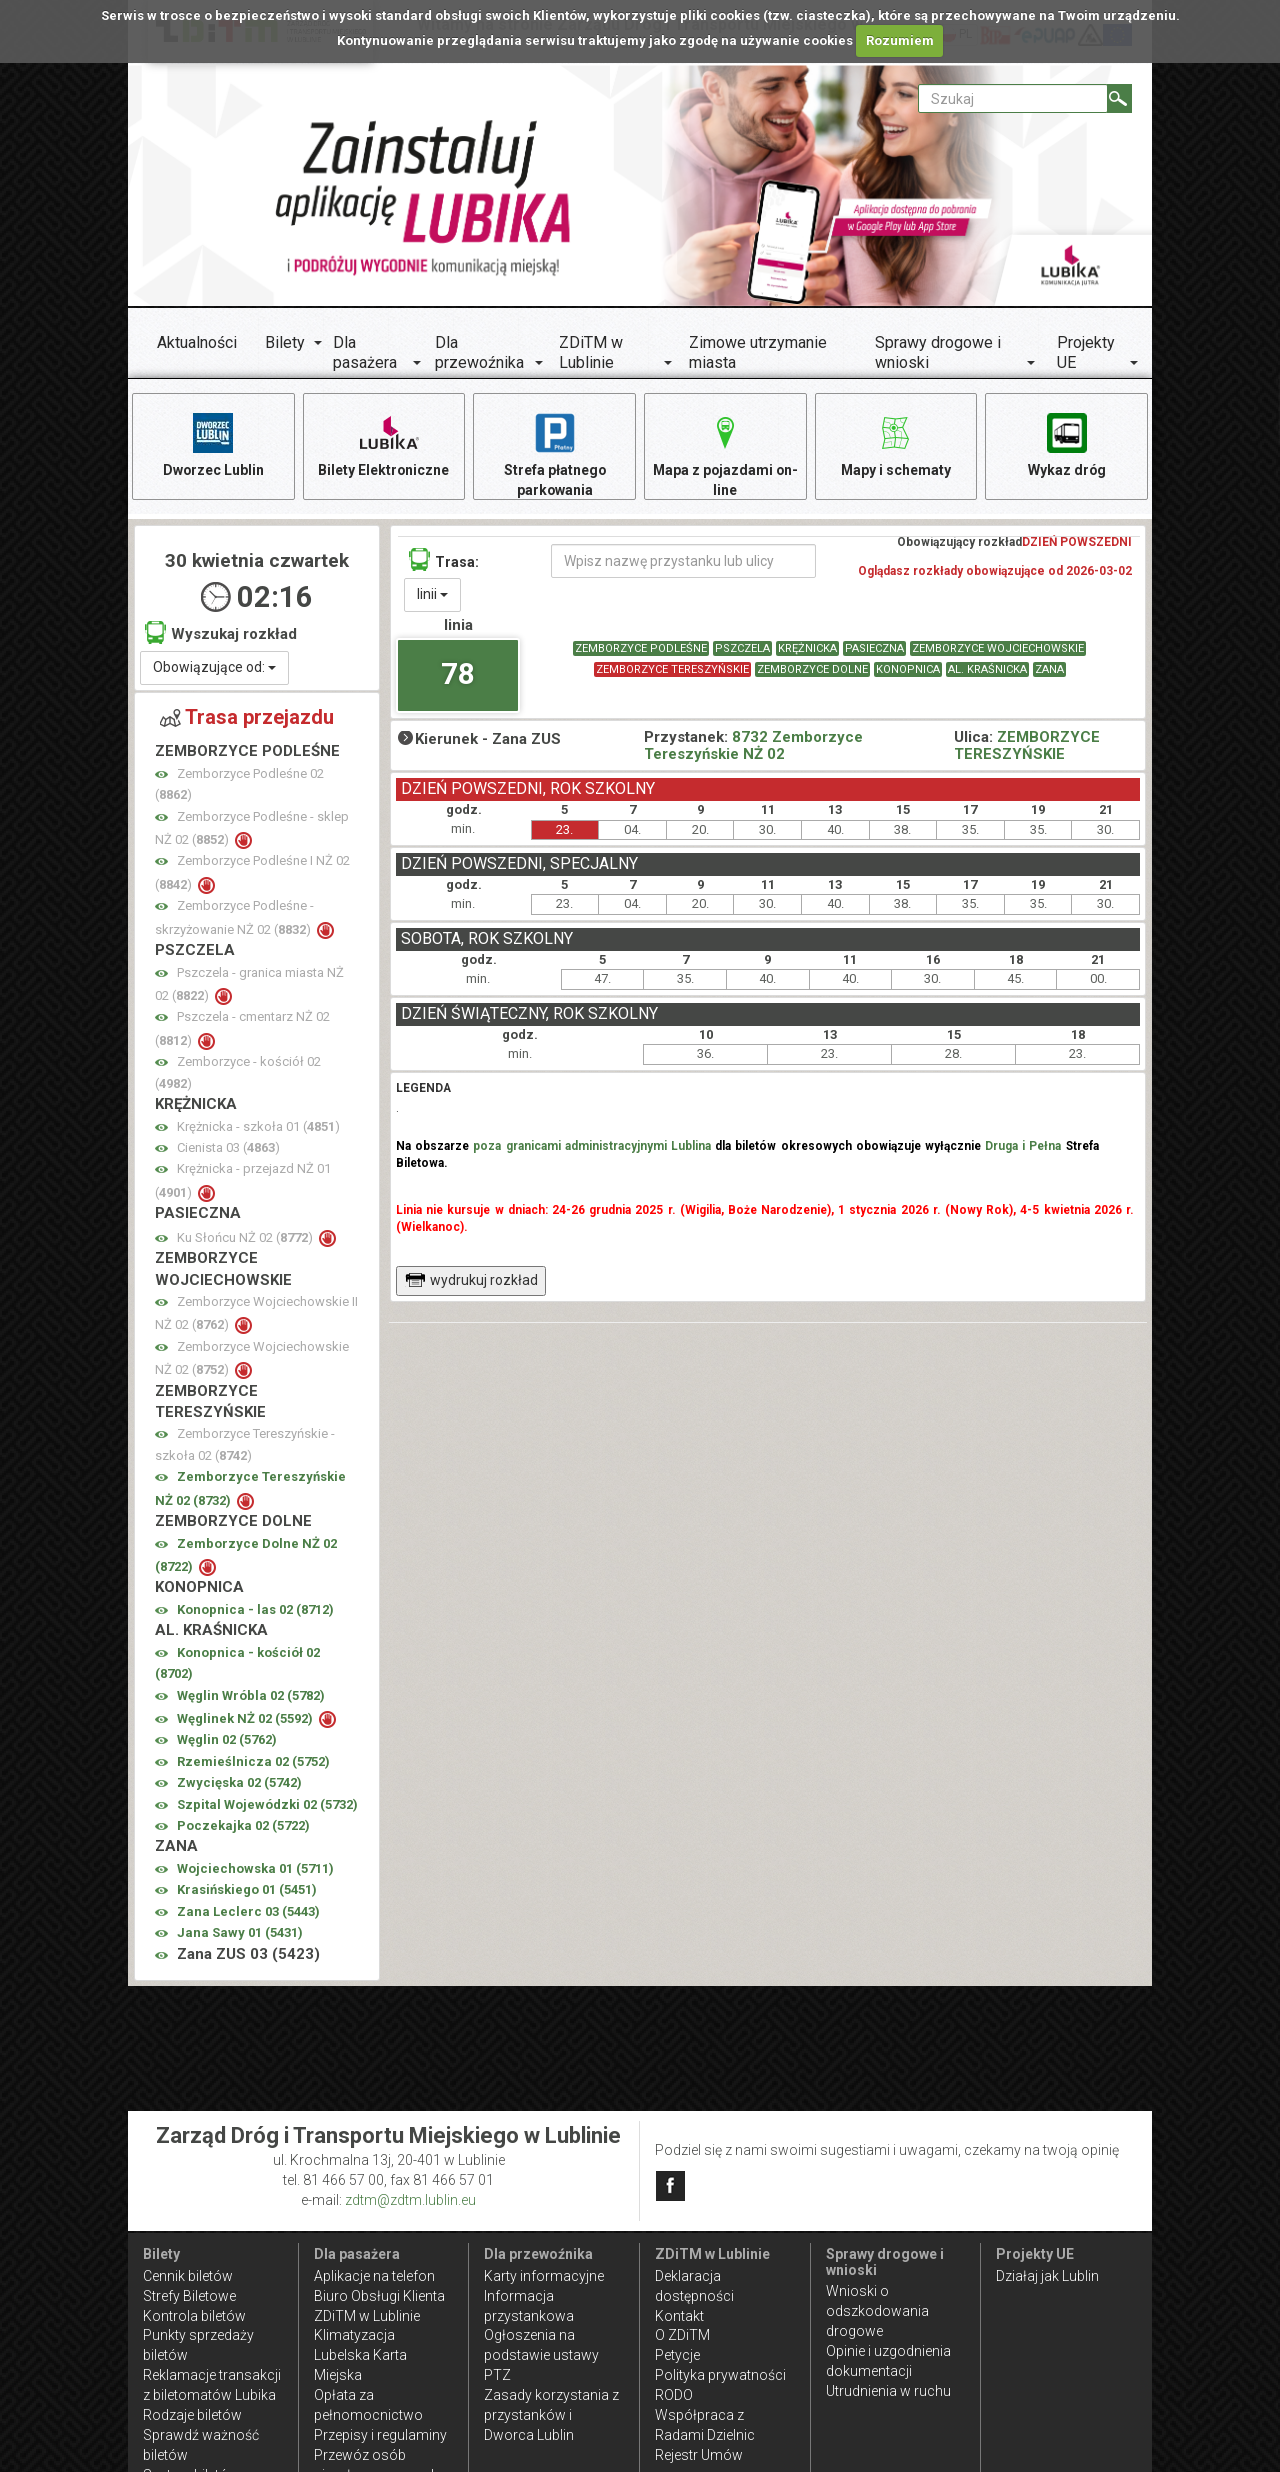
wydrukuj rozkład (471, 1280)
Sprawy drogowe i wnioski (938, 352)
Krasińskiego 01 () (247, 1890)
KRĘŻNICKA (807, 648)
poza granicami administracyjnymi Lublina (592, 1146)
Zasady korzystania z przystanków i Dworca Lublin (551, 2415)
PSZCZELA (742, 648)
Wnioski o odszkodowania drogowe (877, 2311)
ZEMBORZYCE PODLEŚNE (641, 648)
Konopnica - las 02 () (255, 1609)
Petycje (677, 2355)
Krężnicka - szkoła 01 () (258, 1126)
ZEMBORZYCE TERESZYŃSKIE (672, 669)
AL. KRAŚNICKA (987, 669)
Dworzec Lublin (213, 443)
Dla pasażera (365, 352)
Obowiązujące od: (214, 667)
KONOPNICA (908, 669)
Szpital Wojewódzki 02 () (267, 1804)
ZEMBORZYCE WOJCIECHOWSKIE (998, 648)
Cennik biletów (188, 2276)
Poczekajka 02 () (243, 1825)
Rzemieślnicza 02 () (253, 1761)
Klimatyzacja (354, 2335)
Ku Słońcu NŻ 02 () (246, 1237)
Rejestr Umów (699, 2455)
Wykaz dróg (1066, 443)
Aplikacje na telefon (374, 2276)
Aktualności (197, 342)
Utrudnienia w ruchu (888, 2391)
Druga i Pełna (1023, 1146)
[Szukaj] (1119, 98)
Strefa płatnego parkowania (554, 453)
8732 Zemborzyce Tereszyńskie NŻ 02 (753, 745)
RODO (674, 2395)
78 (458, 673)
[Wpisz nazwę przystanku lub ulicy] (683, 561)
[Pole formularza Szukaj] (1013, 98)
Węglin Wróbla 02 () (251, 1695)
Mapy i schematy (895, 443)
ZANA (1049, 669)
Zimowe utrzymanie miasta (758, 352)
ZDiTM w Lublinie (591, 352)
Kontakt (679, 2316)
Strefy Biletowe (189, 2296)
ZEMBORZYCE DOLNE (812, 669)
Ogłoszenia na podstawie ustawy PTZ (541, 2355)
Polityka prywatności (720, 2375)
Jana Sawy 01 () (240, 1933)
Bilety (285, 342)
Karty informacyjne (544, 2276)
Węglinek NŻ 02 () (246, 1718)
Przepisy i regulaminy (380, 2435)
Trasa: (444, 559)
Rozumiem (900, 40)
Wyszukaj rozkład (221, 633)
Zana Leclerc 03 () (248, 1911)
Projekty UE (1086, 352)
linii (432, 594)
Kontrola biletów (194, 2316)
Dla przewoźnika (479, 352)
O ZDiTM (682, 2335)
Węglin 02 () (227, 1740)
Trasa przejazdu (247, 717)
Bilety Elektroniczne (384, 443)
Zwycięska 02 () (239, 1783)
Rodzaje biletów (192, 2415)
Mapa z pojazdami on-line (725, 453)
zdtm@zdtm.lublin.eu (410, 2200)
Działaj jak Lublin (1047, 2276)
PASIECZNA (874, 648)
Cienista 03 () (228, 1147)
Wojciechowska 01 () (255, 1868)
